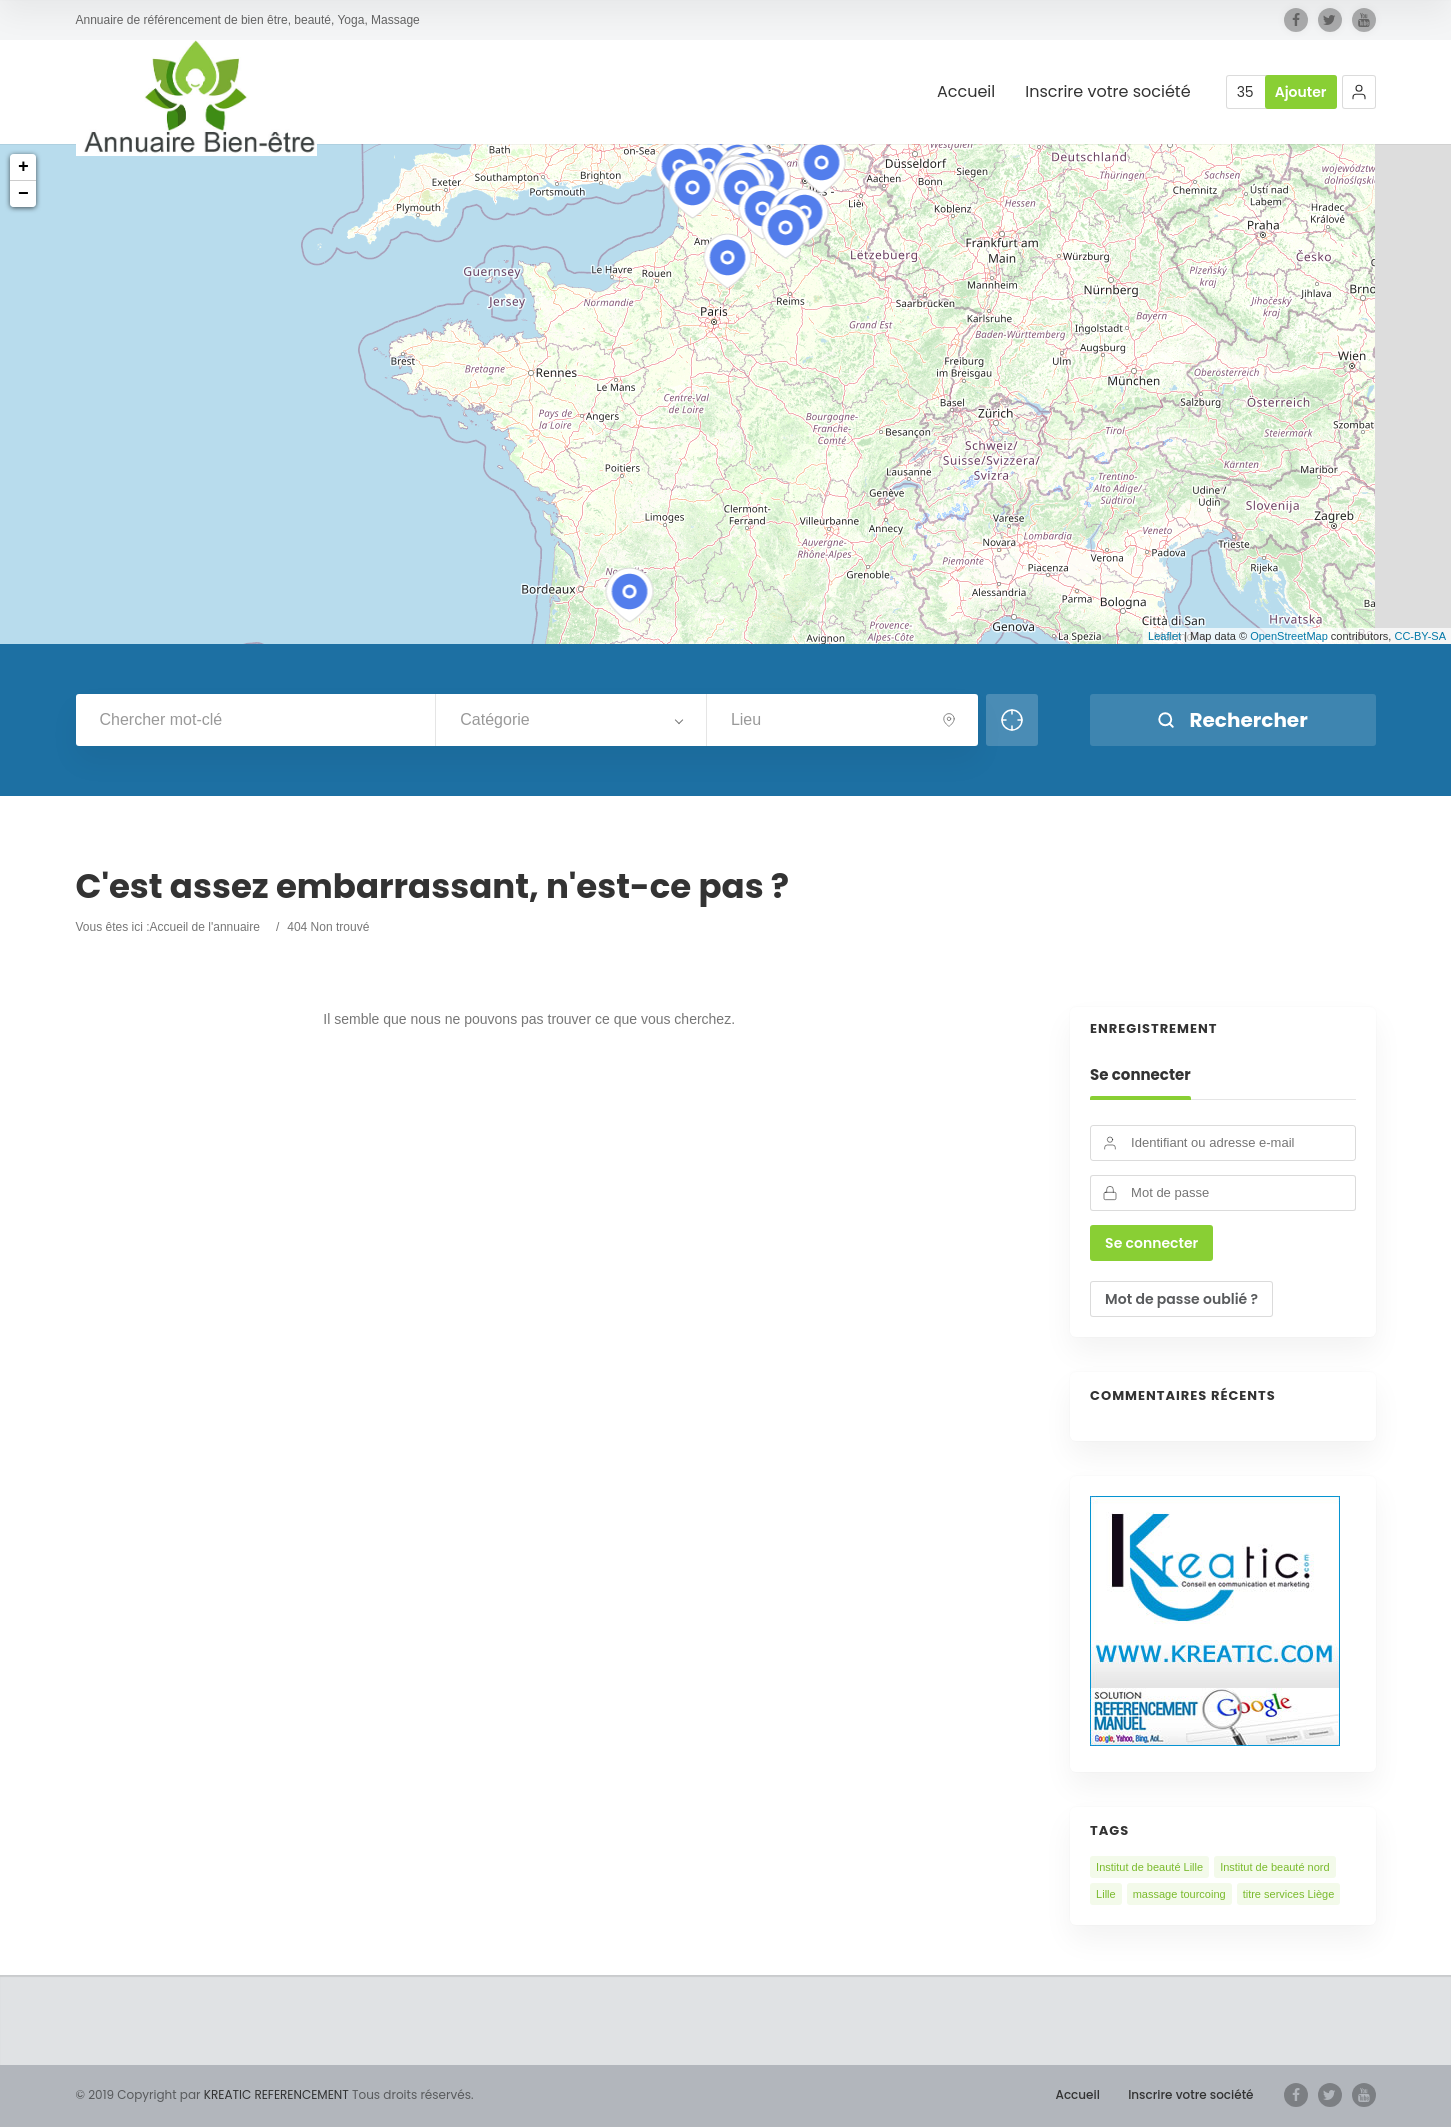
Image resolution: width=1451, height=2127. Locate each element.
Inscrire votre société (1107, 92)
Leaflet (1164, 636)
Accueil (966, 92)
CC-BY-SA (1420, 636)
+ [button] (23, 167)
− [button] (23, 194)
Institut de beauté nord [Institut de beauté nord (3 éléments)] (1274, 1867)
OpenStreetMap (1289, 636)
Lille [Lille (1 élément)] (1106, 1894)
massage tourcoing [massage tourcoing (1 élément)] (1179, 1894)
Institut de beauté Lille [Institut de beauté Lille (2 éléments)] (1149, 1867)
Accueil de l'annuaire (205, 927)
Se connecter (1140, 1075)
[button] (1359, 92)
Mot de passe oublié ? (1181, 1299)
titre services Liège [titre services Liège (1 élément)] (1289, 1894)
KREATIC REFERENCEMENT (275, 2094)
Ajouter (1301, 92)
